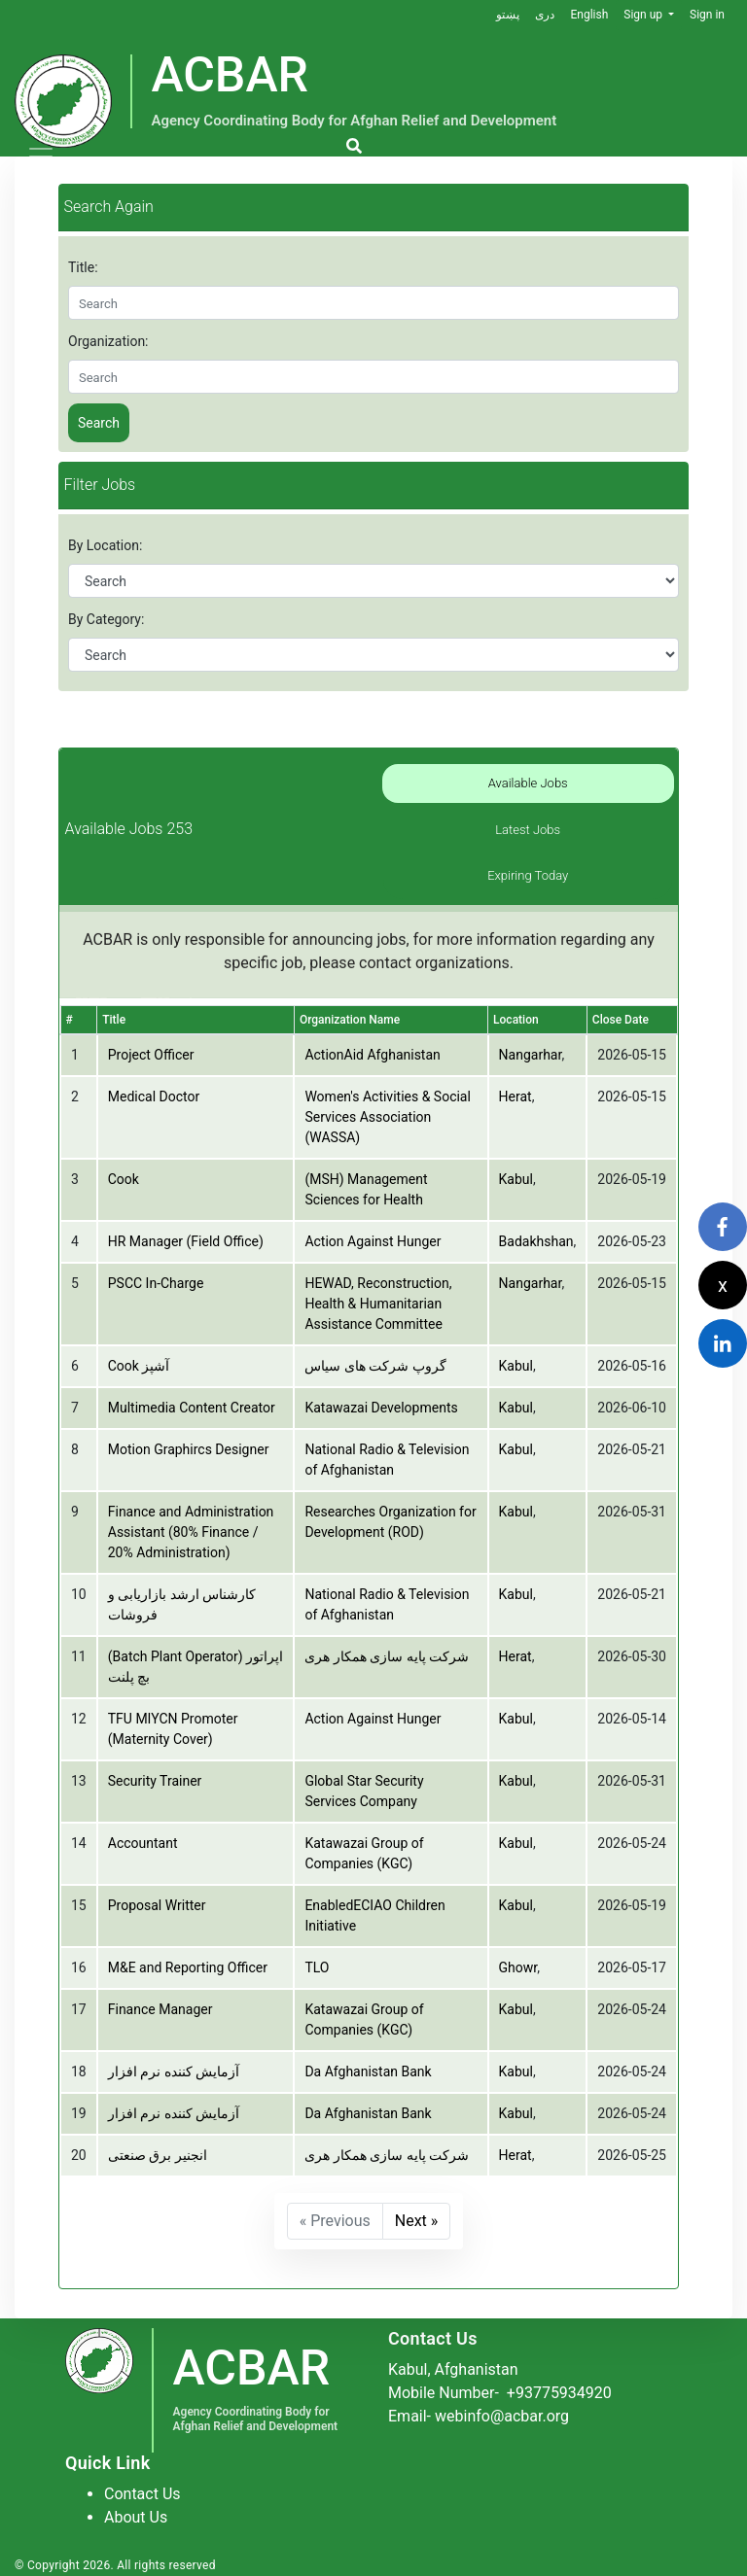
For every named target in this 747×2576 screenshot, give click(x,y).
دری (544, 14)
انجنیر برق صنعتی (157, 2155)
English (589, 14)
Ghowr (518, 1967)
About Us (135, 2517)
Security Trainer (155, 1781)
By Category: (106, 619)
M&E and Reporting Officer (187, 1967)
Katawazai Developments (380, 1407)
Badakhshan (536, 1241)
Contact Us (142, 2494)
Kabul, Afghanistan (453, 2369)
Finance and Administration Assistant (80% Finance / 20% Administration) (191, 1532)
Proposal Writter (157, 1905)
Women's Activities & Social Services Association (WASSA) (387, 1117)
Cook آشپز (139, 1366)
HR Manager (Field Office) (186, 1241)
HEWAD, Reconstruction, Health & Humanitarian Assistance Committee (377, 1303)
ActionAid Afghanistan (372, 1054)
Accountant (143, 1843)
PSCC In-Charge (156, 1283)
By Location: (105, 545)
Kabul (516, 1179)
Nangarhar (530, 1054)
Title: (83, 267)
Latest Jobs (527, 829)
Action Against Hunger (372, 1241)
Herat (515, 1096)
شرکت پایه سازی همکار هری (386, 1656)
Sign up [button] (644, 14)
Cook (123, 1179)
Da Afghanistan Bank (367, 2071)
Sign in (707, 14)
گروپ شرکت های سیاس (374, 1366)
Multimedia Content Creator (191, 1407)
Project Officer (151, 1054)
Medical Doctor (153, 1096)
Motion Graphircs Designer (188, 1449)
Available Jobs (528, 783)
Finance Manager (160, 2009)
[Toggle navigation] (41, 156)
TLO (316, 1967)
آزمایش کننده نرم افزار (173, 2071)
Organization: (108, 341)
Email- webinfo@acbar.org (478, 2416)
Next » (417, 2220)
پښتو (507, 14)
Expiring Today (527, 875)
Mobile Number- (500, 2393)
